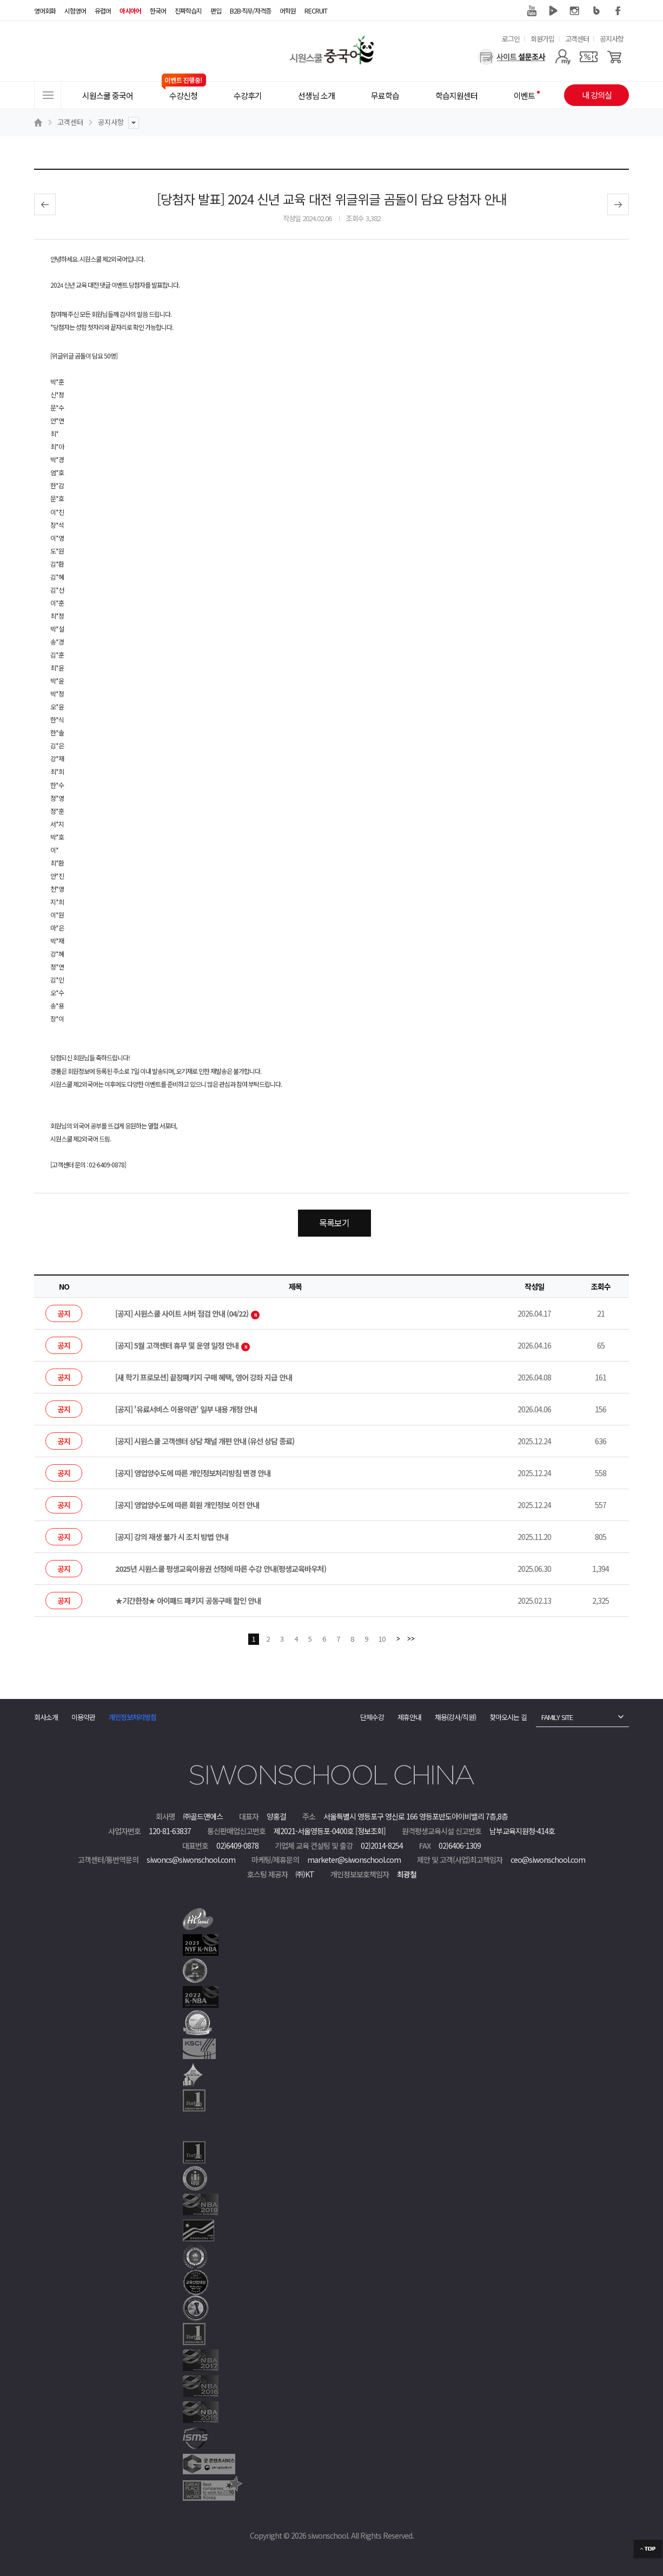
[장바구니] (615, 57)
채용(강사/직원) (455, 1717)
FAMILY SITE (557, 1717)
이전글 (45, 204)
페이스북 (618, 11)
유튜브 (531, 11)
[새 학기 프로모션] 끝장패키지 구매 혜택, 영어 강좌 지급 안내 (203, 1377)
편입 (215, 10)
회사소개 (46, 1717)
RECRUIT (315, 10)
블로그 (596, 11)
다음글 (618, 204)
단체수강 (372, 1717)
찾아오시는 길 (508, 1717)
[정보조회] (370, 1830)
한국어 (158, 10)
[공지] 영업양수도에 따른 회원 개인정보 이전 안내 (187, 1504)
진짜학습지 (188, 10)
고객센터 (577, 39)
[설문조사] (512, 57)
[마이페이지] (563, 57)
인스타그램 (575, 11)
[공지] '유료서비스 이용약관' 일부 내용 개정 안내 (186, 1409)
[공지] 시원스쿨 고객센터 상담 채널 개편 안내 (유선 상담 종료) (204, 1441)
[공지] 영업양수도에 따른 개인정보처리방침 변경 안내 (192, 1473)
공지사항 (612, 39)
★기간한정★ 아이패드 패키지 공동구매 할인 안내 (188, 1600)
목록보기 (334, 1222)
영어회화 (45, 10)
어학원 (288, 10)
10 (382, 1639)
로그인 (511, 39)
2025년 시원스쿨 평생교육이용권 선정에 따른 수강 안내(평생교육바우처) (220, 1568)
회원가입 (542, 39)
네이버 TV (553, 11)
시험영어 (75, 10)
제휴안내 (409, 1717)
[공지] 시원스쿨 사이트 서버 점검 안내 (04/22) (187, 1313)
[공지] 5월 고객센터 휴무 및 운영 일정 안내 (182, 1345)
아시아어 (130, 10)
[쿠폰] (589, 57)
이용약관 (83, 1717)
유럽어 (103, 10)
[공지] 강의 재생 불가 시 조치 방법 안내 (171, 1536)
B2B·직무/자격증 (250, 10)
